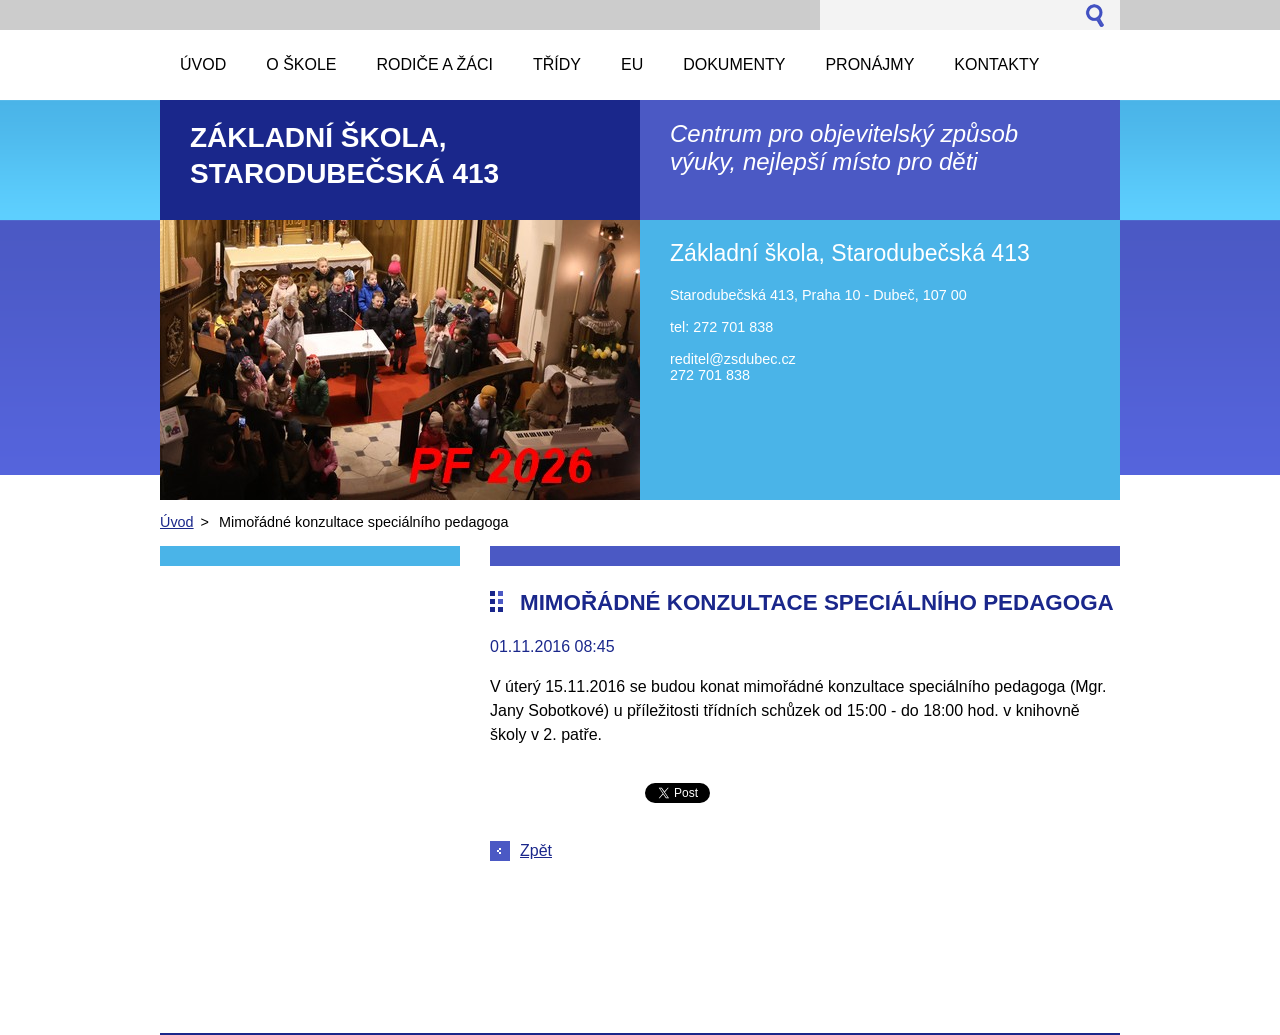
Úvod (177, 522)
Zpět (536, 850)
